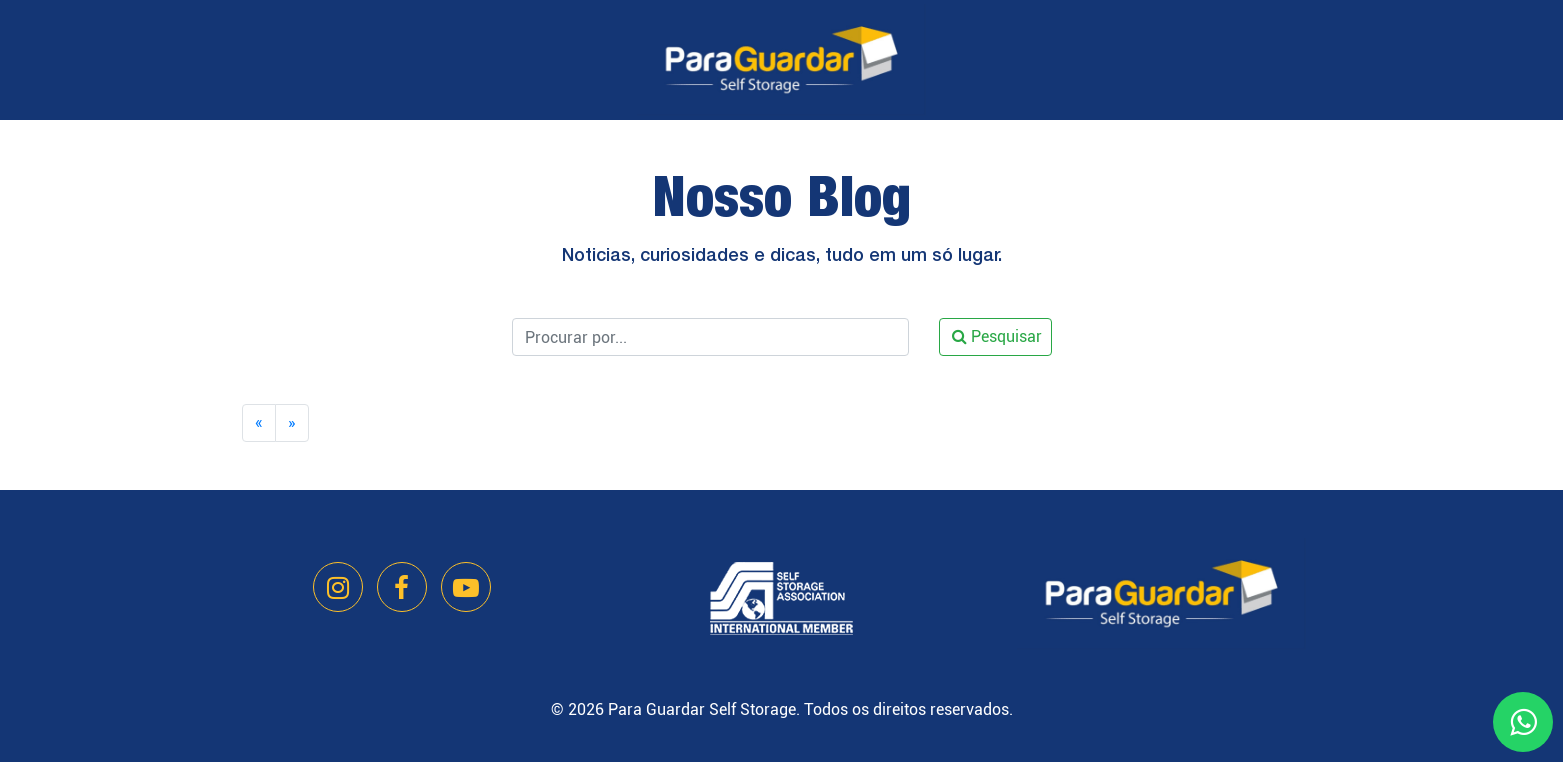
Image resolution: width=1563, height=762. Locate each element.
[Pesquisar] (711, 337)
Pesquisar (997, 336)
